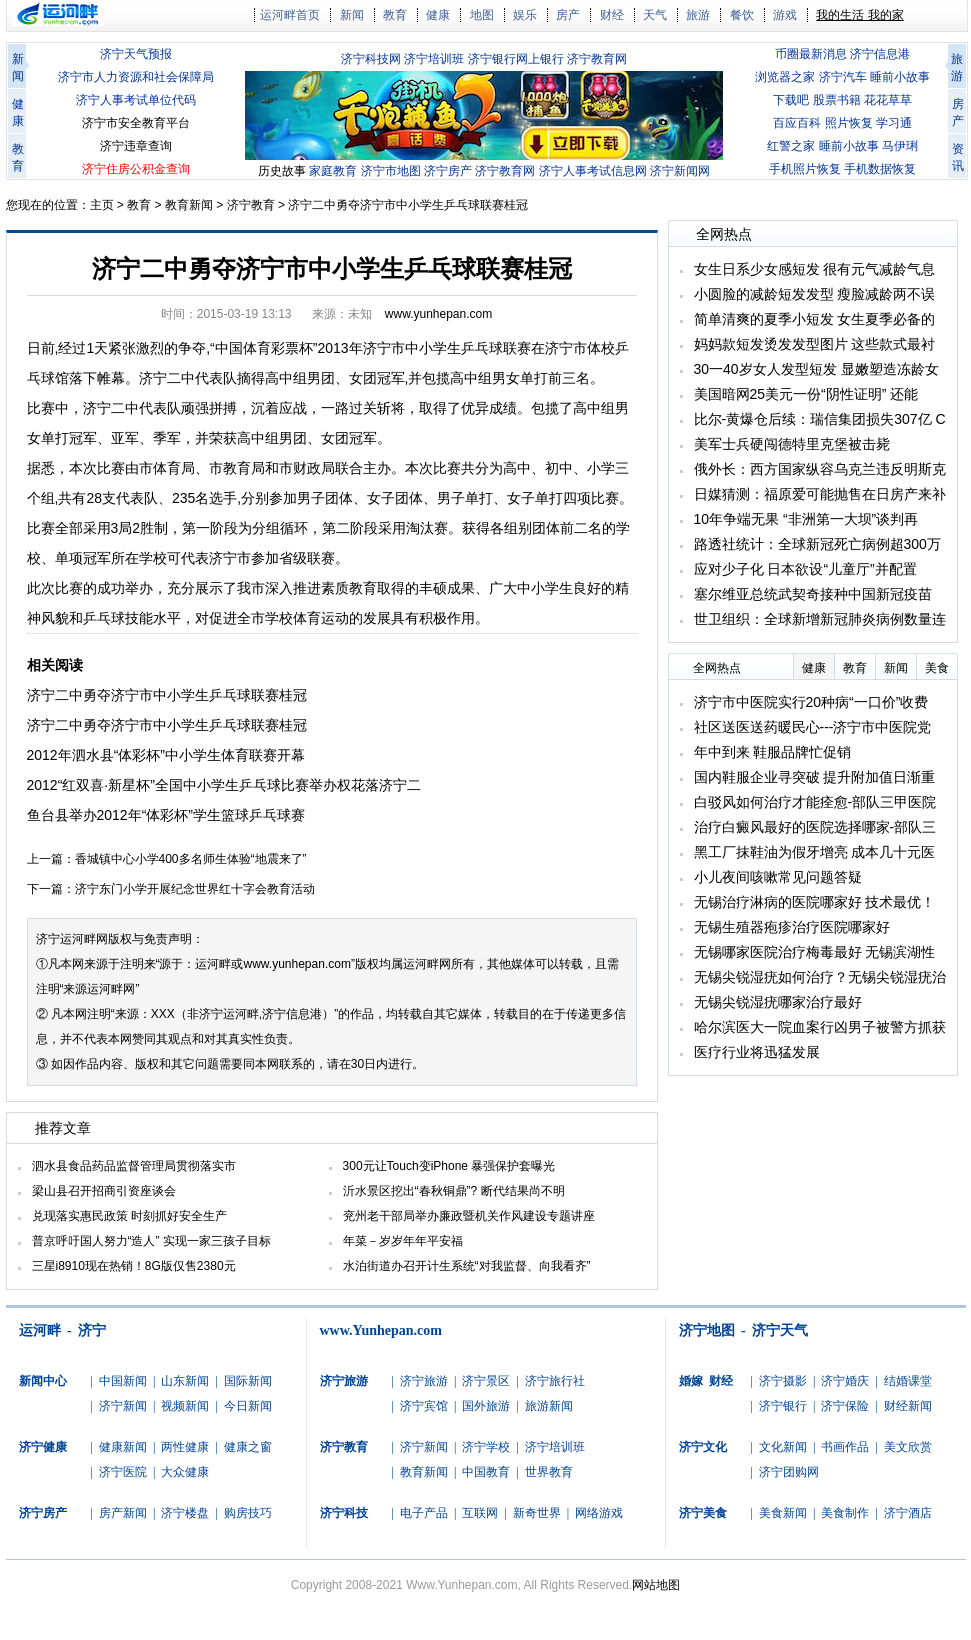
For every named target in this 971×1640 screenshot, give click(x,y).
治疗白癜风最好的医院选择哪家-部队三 (815, 827)
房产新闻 (123, 1513)
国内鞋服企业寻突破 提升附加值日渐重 (815, 777)
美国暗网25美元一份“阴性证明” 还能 (806, 394)
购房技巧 (248, 1513)
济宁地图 (707, 1330)
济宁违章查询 (136, 146)
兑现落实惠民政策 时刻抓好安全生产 (129, 1216)
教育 (395, 15)
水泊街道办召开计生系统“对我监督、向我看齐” (467, 1266)
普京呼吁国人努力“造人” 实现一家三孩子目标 (151, 1241)
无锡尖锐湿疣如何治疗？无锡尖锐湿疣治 (820, 977)
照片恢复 (849, 123)
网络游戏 (599, 1513)
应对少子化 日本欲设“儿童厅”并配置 (805, 569)
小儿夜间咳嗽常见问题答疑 (778, 877)
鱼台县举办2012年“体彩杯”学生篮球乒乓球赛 (166, 815)
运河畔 (40, 1330)
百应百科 (797, 123)
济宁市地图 (391, 171)
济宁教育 (251, 205)
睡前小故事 (900, 77)
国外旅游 (486, 1406)
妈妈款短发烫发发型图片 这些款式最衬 (815, 344)
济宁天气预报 (136, 54)
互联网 (480, 1513)
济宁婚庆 (845, 1381)
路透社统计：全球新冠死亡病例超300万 (817, 544)
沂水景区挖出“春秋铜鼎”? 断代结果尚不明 (454, 1191)
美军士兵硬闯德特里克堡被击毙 (792, 444)
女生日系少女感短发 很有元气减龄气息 (815, 269)
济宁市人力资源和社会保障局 (136, 77)
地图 (482, 15)
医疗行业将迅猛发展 (757, 1052)
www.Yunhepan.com (381, 1330)
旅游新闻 (549, 1406)
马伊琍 (900, 146)
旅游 (698, 15)
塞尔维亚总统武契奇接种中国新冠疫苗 (813, 594)
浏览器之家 (785, 77)
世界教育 (549, 1472)
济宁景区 (486, 1381)
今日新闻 (248, 1406)
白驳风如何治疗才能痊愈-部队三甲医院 (815, 802)
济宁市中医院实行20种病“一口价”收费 (811, 702)
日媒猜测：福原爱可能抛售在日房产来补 (820, 494)
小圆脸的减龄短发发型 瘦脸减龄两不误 (815, 294)
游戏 (785, 15)
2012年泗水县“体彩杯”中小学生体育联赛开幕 (166, 755)
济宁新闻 (123, 1406)
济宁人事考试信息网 (593, 171)
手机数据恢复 (880, 169)
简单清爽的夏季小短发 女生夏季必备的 (815, 319)
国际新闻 (248, 1381)
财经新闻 (908, 1406)
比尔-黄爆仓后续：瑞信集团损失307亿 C (820, 419)
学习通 (894, 123)
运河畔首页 (290, 15)
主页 (102, 205)
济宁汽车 (843, 77)
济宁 (92, 1330)
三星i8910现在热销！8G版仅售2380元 (134, 1266)
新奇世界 (537, 1513)
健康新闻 (123, 1447)
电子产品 (424, 1513)
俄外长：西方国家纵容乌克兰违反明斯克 (820, 469)
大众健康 (185, 1472)
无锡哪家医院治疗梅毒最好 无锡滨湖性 (815, 952)
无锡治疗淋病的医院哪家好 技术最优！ (815, 902)
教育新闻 (189, 205)
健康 (438, 15)
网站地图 (656, 1585)
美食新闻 (783, 1513)
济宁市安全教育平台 (136, 123)
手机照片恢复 (805, 169)
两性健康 (185, 1447)
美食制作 (845, 1513)
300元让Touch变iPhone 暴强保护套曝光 (449, 1166)
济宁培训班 (434, 59)
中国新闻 (123, 1381)
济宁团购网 (789, 1472)
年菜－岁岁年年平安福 (403, 1241)
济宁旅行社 (555, 1381)
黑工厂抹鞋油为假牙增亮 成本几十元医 (815, 852)
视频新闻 (185, 1406)
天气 (655, 15)
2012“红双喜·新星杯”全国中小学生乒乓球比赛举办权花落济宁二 (224, 785)
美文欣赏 (908, 1447)
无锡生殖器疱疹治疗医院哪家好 (792, 927)
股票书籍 (837, 100)
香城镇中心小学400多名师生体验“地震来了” (191, 859)
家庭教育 (333, 171)
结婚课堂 (908, 1381)
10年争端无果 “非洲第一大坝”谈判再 (806, 519)
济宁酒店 (908, 1513)
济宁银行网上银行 (516, 59)
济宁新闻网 (680, 171)
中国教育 (486, 1472)
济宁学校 (486, 1447)
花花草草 (888, 100)
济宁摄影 (783, 1381)
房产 (568, 15)
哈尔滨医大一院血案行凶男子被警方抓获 (820, 1027)
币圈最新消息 (811, 54)
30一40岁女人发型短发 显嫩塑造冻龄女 (816, 369)
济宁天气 (780, 1330)
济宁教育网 (597, 59)
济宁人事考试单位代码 (136, 100)
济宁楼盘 (185, 1513)
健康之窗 (248, 1447)
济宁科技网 (371, 59)
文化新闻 (783, 1447)
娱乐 (525, 15)
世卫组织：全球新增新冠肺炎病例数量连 (820, 619)
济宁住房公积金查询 (136, 169)
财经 (612, 15)
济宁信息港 (880, 54)
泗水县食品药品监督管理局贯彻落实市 (134, 1166)
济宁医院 (123, 1472)
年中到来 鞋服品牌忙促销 (773, 752)
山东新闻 (185, 1381)
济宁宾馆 (424, 1406)
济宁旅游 (424, 1381)
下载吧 (791, 100)
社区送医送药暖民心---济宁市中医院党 (813, 727)
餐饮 (742, 15)
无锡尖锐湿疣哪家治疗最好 (778, 1002)
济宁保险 (845, 1406)
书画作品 (845, 1447)
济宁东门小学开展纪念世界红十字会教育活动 (195, 889)
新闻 (352, 15)
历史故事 (282, 171)
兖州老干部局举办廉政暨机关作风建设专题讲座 (469, 1216)
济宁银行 (783, 1406)
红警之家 (791, 146)
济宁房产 (448, 171)
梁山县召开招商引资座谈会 (104, 1191)
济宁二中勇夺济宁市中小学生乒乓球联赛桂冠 (408, 205)
